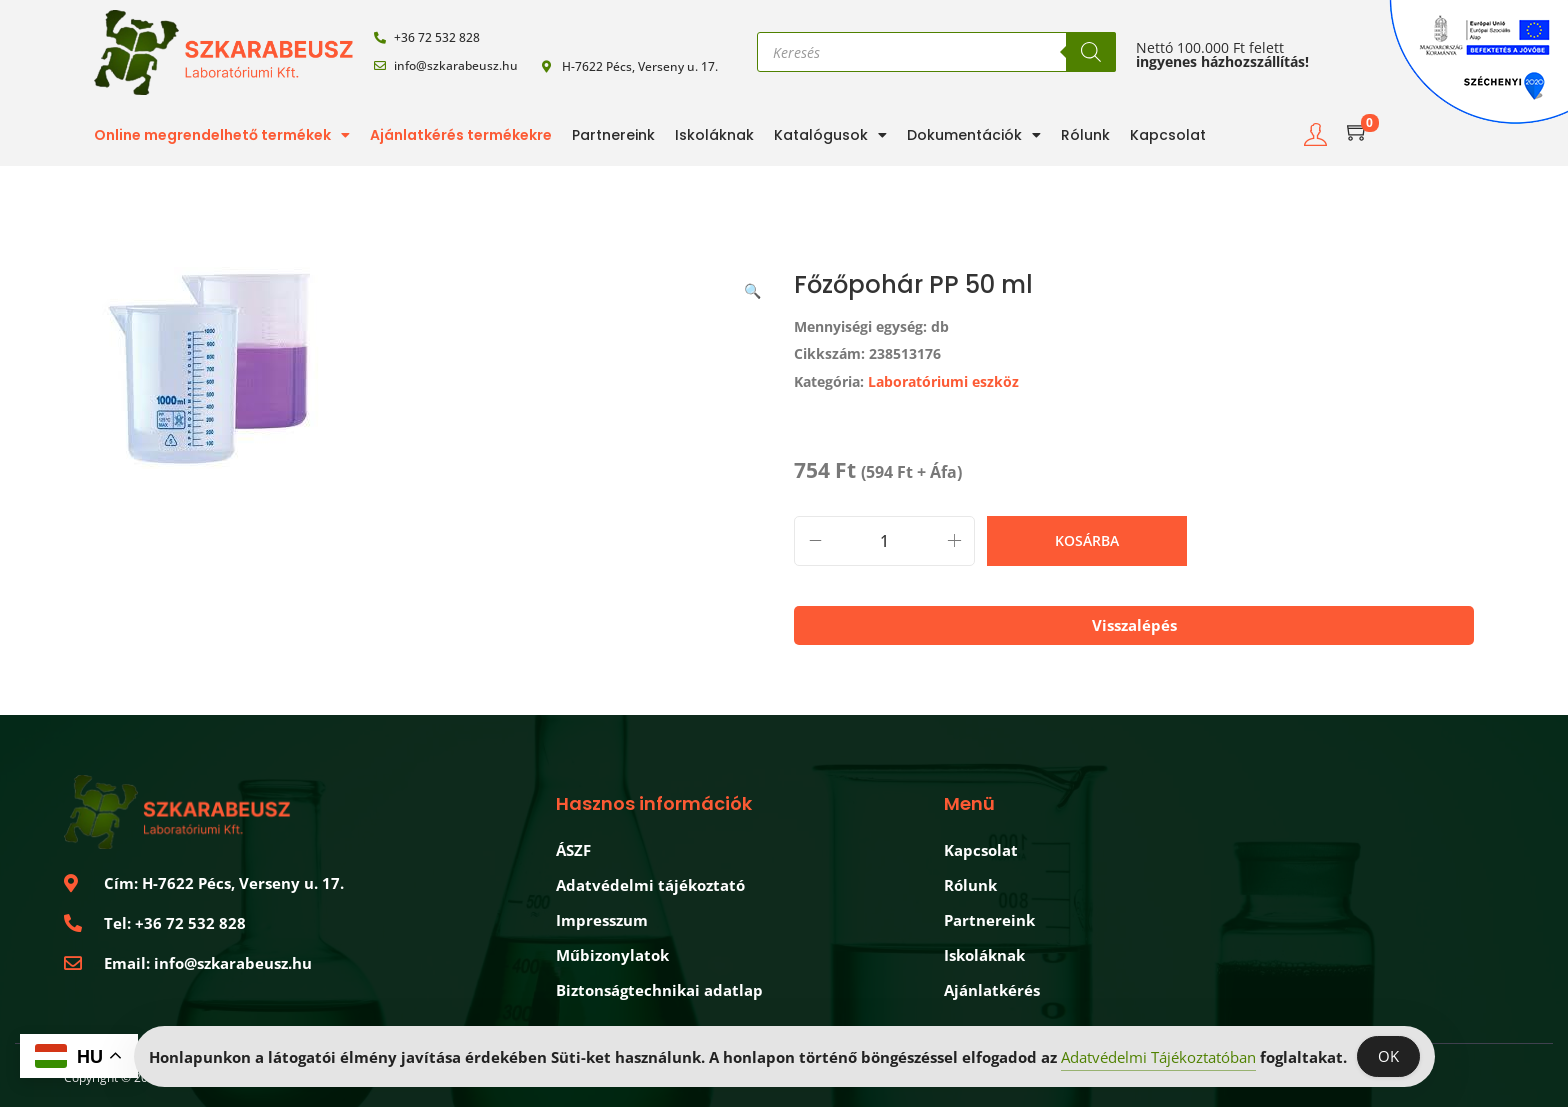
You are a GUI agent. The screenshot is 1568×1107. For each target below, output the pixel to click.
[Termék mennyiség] (884, 541)
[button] (754, 287)
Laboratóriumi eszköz (943, 381)
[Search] (1091, 52)
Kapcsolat (1168, 135)
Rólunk (1085, 135)
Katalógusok (830, 135)
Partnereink (613, 135)
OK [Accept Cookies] (1388, 1057)
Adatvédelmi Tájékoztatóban (1158, 1058)
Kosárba (1087, 540)
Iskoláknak (714, 135)
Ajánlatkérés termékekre (461, 135)
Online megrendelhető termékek (222, 135)
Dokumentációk (974, 135)
